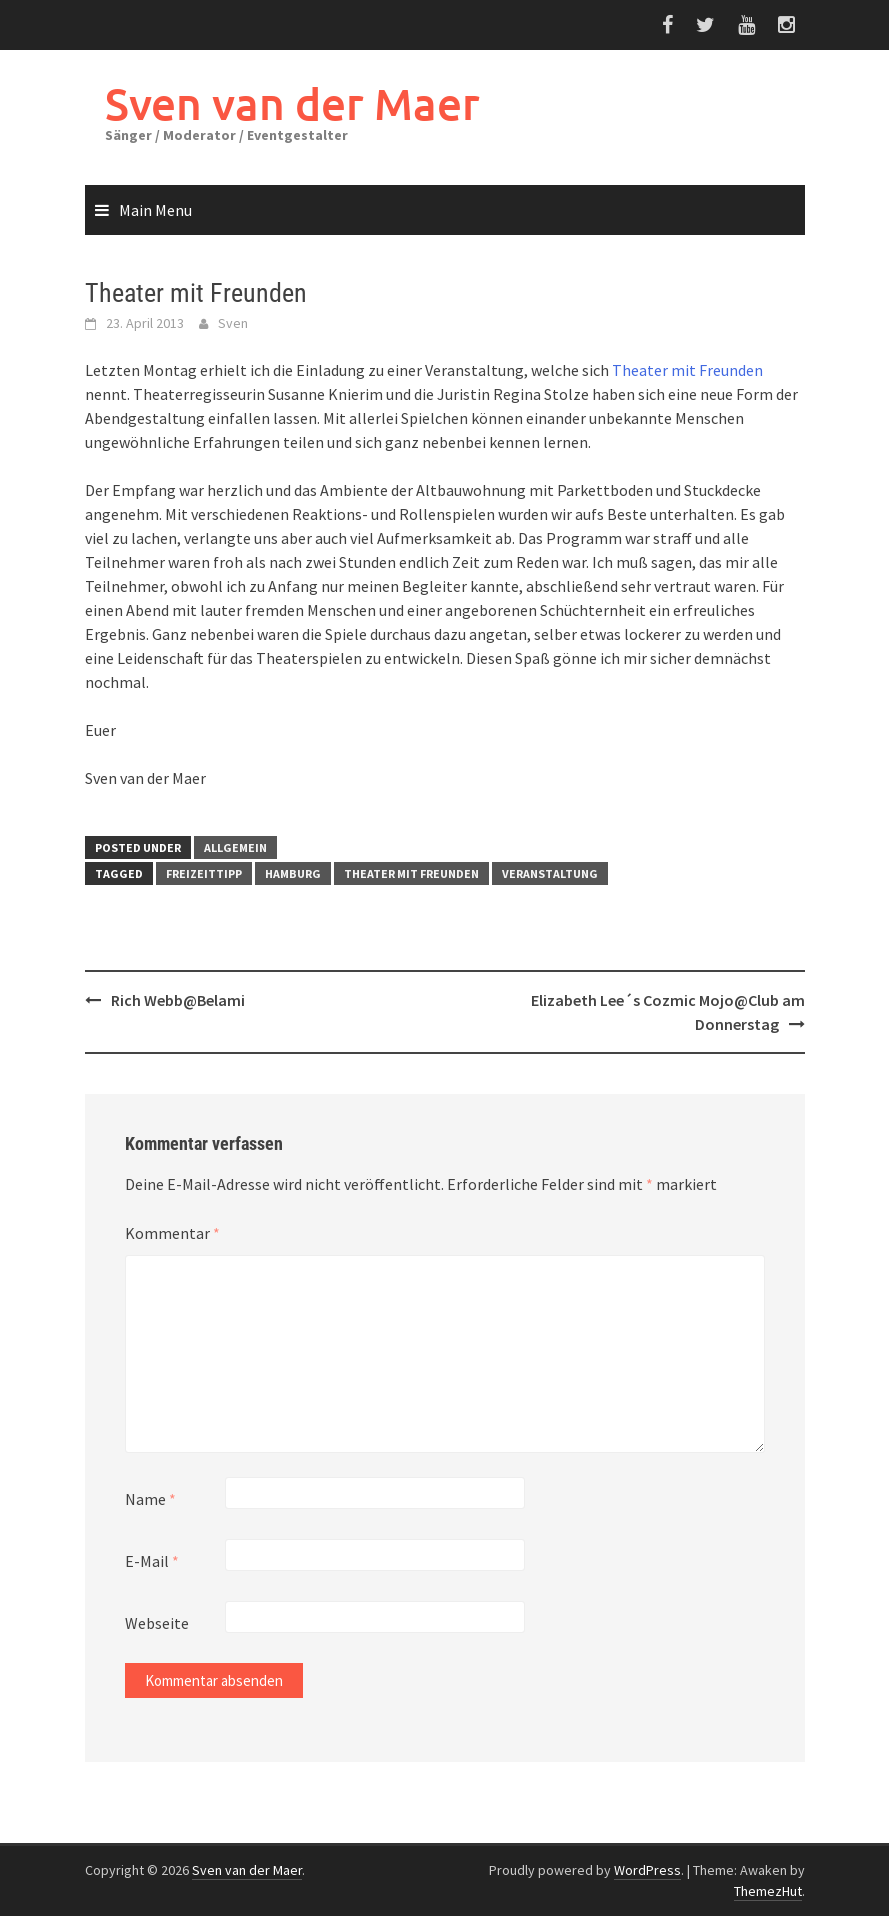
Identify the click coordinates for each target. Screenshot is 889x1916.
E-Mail (152, 1561)
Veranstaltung (550, 873)
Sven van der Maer (292, 103)
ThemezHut (768, 1891)
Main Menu (155, 210)
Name (150, 1499)
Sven (233, 323)
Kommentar (172, 1233)
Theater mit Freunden (687, 370)
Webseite (157, 1623)
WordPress (647, 1870)
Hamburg (293, 873)
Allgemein (235, 847)
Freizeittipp (204, 873)
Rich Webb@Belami (178, 1000)
